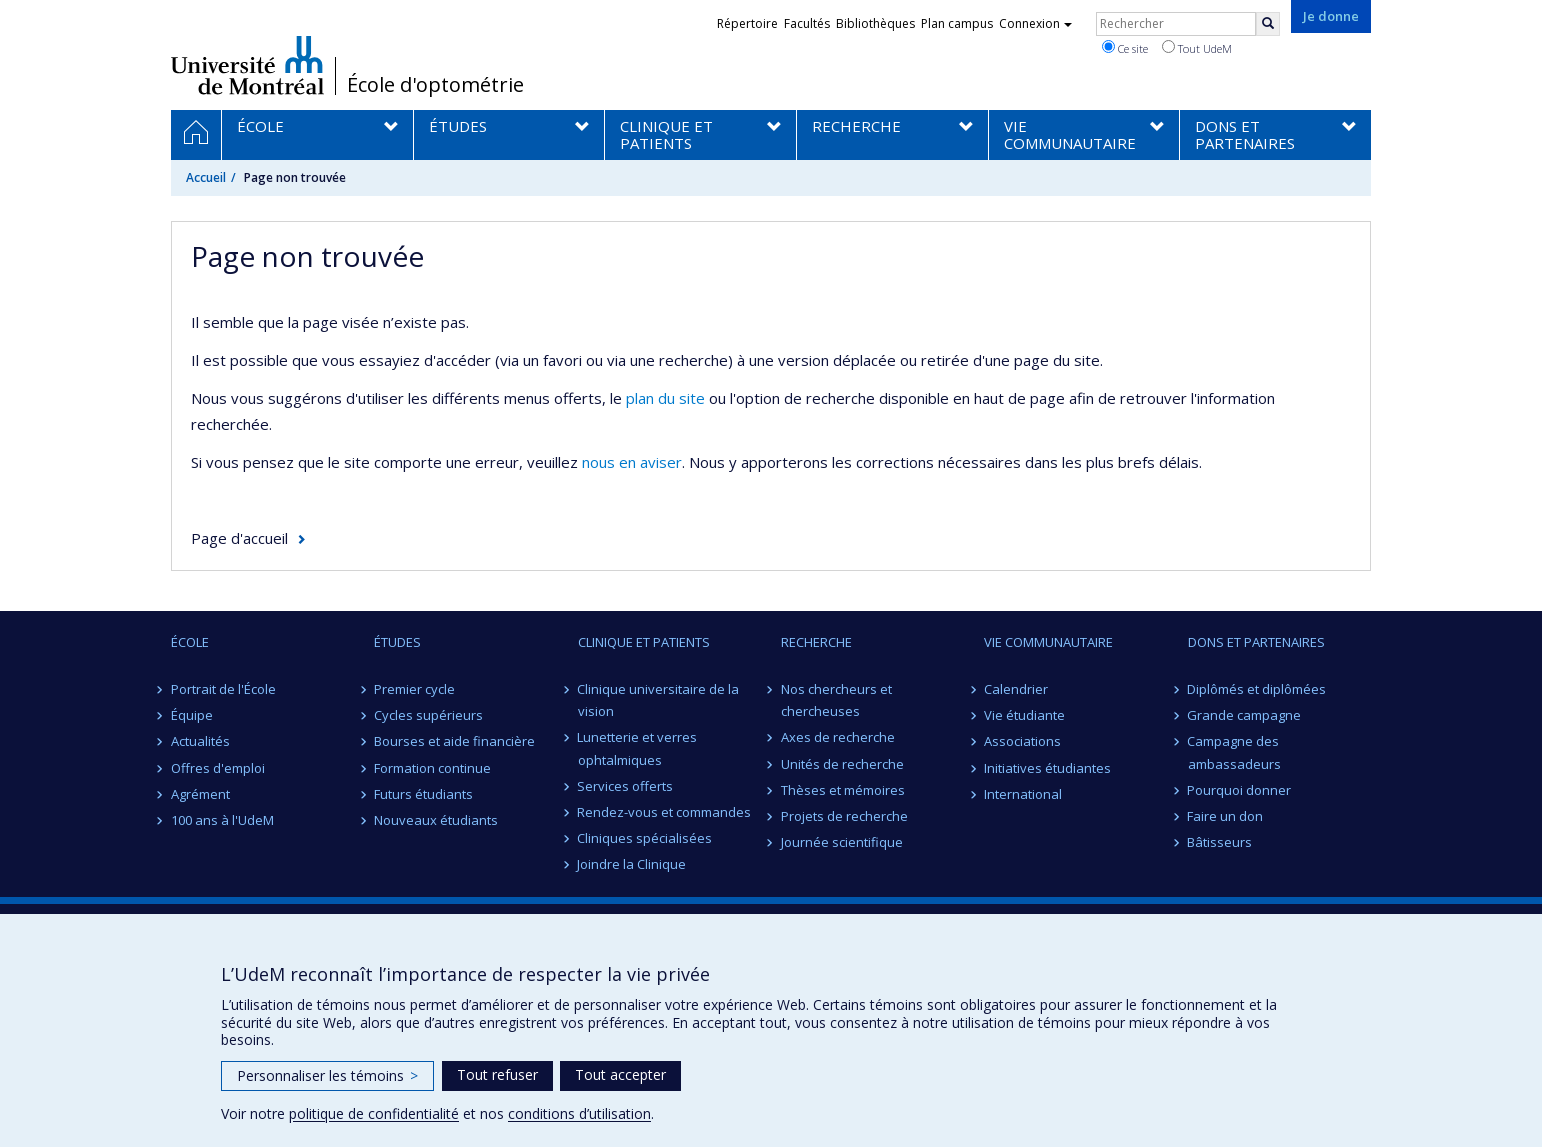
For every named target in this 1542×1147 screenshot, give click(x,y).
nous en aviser (632, 462)
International (1023, 794)
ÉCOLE (190, 642)
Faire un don (1226, 816)
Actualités (200, 741)
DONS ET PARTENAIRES (1256, 642)
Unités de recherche (842, 764)
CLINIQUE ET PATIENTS (644, 642)
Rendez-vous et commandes (665, 812)
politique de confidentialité (374, 1113)
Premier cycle (414, 689)
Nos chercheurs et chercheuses (836, 700)
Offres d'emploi (218, 768)
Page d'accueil (239, 538)
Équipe (192, 715)
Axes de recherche (838, 737)
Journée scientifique (842, 842)
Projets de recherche (844, 816)
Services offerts (626, 786)
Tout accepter (620, 1074)
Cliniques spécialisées (645, 838)
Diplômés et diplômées (1257, 689)
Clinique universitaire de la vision (659, 700)
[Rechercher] (1268, 24)
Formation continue (432, 768)
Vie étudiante (1024, 715)
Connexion (1035, 23)
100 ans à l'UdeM (222, 820)
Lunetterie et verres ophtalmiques (638, 748)
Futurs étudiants (423, 794)
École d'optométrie (435, 85)
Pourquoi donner (1240, 790)
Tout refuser (497, 1074)
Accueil (206, 177)
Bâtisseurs (1220, 842)
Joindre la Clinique (632, 864)
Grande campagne (1245, 715)
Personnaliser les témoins (327, 1075)
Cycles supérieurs (428, 715)
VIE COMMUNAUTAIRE (1048, 642)
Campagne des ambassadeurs (1234, 752)
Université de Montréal (247, 65)
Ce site (1125, 48)
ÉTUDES (397, 642)
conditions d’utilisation (579, 1113)
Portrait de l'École (223, 689)
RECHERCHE (816, 642)
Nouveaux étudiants (436, 820)
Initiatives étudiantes (1047, 768)
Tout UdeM (1197, 48)
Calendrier (1016, 689)
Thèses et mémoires (843, 790)
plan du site (665, 398)
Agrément (200, 794)
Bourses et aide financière (454, 741)
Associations (1022, 741)
